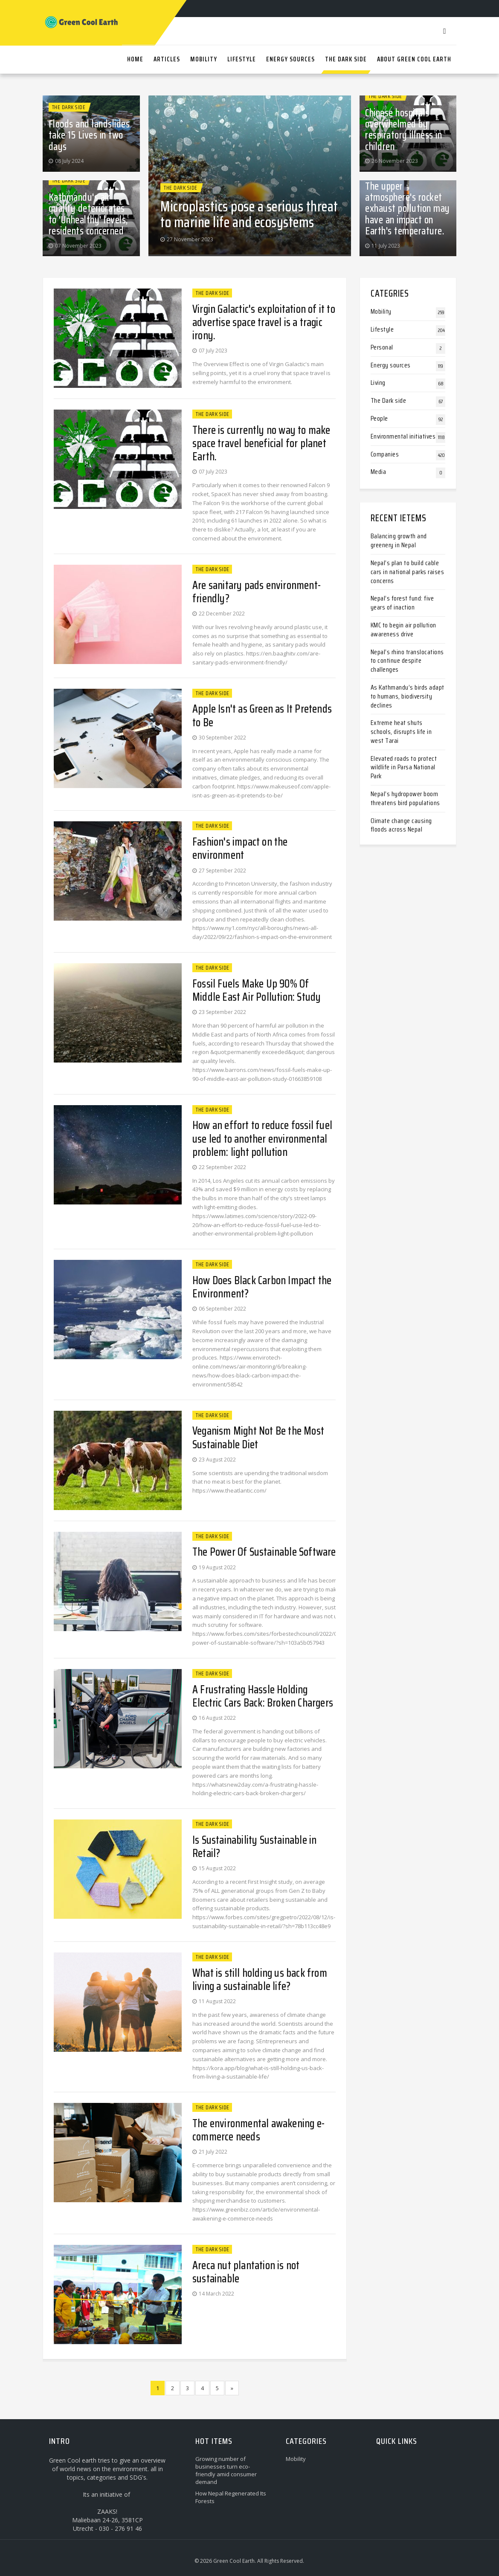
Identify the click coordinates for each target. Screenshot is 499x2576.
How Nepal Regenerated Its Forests (230, 2497)
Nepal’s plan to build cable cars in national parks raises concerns (407, 571)
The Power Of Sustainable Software (264, 1551)
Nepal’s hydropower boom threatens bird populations (405, 798)
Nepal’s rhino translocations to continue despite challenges (407, 661)
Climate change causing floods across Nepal (401, 825)
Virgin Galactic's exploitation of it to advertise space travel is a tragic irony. (263, 322)
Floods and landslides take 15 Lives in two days (89, 135)
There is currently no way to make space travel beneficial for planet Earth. (261, 443)
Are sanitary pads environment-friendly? (256, 591)
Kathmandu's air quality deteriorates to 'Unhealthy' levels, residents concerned (88, 214)
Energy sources (391, 365)
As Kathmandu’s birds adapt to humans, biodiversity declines (407, 696)
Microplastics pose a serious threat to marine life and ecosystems (249, 214)
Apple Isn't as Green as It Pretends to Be (262, 715)
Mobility (381, 311)
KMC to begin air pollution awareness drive (403, 629)
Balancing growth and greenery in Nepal (399, 540)
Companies (385, 454)
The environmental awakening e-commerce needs (258, 2129)
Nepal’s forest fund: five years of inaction (402, 602)
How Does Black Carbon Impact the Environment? (261, 1286)
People (379, 418)
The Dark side (69, 107)
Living (378, 382)
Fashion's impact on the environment (240, 848)
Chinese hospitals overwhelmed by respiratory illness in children (403, 130)
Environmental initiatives (403, 436)
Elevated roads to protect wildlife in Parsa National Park (404, 767)
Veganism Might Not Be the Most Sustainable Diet (258, 1437)
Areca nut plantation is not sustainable (245, 2271)
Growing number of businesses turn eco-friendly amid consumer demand (226, 2470)
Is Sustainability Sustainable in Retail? (254, 1846)
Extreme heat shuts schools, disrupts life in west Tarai (401, 731)
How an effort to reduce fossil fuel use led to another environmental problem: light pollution (262, 1138)
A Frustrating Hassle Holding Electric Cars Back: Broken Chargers (262, 1696)
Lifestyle (382, 329)
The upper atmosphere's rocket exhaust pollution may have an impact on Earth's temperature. (407, 209)
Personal (382, 347)
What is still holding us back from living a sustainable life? (259, 1979)
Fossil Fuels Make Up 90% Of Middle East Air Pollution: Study (256, 990)
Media (378, 471)
